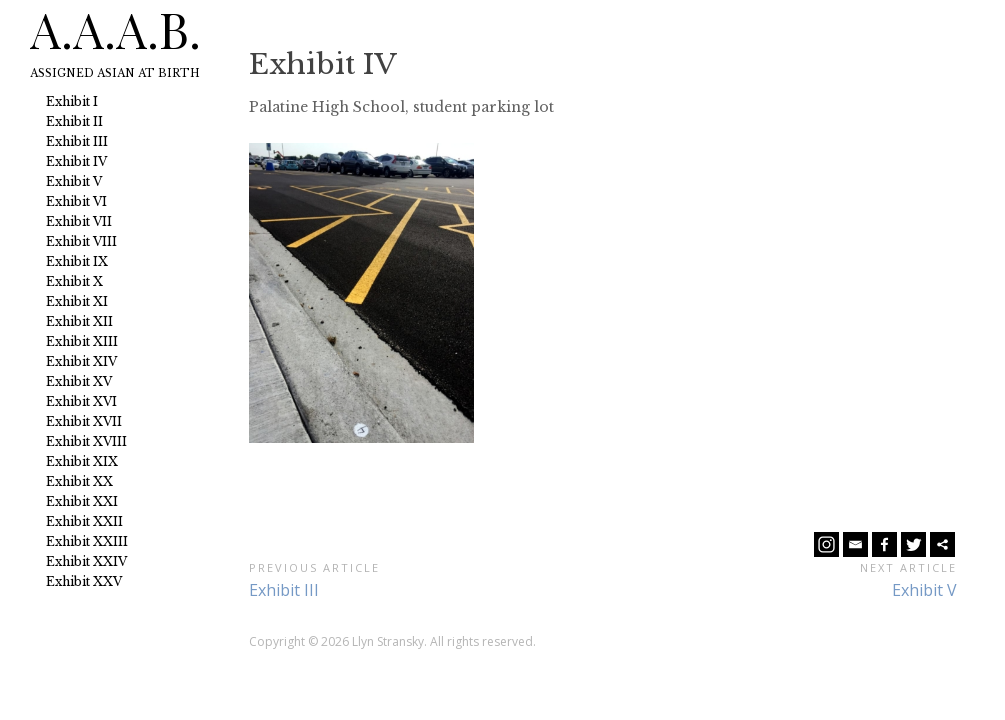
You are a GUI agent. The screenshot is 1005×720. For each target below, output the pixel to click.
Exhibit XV (79, 381)
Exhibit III (77, 141)
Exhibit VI (76, 201)
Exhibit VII (79, 221)
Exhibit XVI (81, 401)
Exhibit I (72, 101)
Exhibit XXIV (86, 561)
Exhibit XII (79, 321)
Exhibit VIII (81, 241)
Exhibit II (74, 121)
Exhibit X (74, 281)
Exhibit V (74, 181)
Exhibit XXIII (87, 541)
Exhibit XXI (82, 501)
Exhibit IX (77, 261)
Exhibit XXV (84, 581)
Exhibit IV (76, 161)
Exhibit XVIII (86, 441)
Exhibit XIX (82, 461)
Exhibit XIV (81, 361)
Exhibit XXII (84, 521)
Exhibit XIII (82, 341)
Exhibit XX (79, 481)
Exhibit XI (77, 301)
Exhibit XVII (84, 421)
